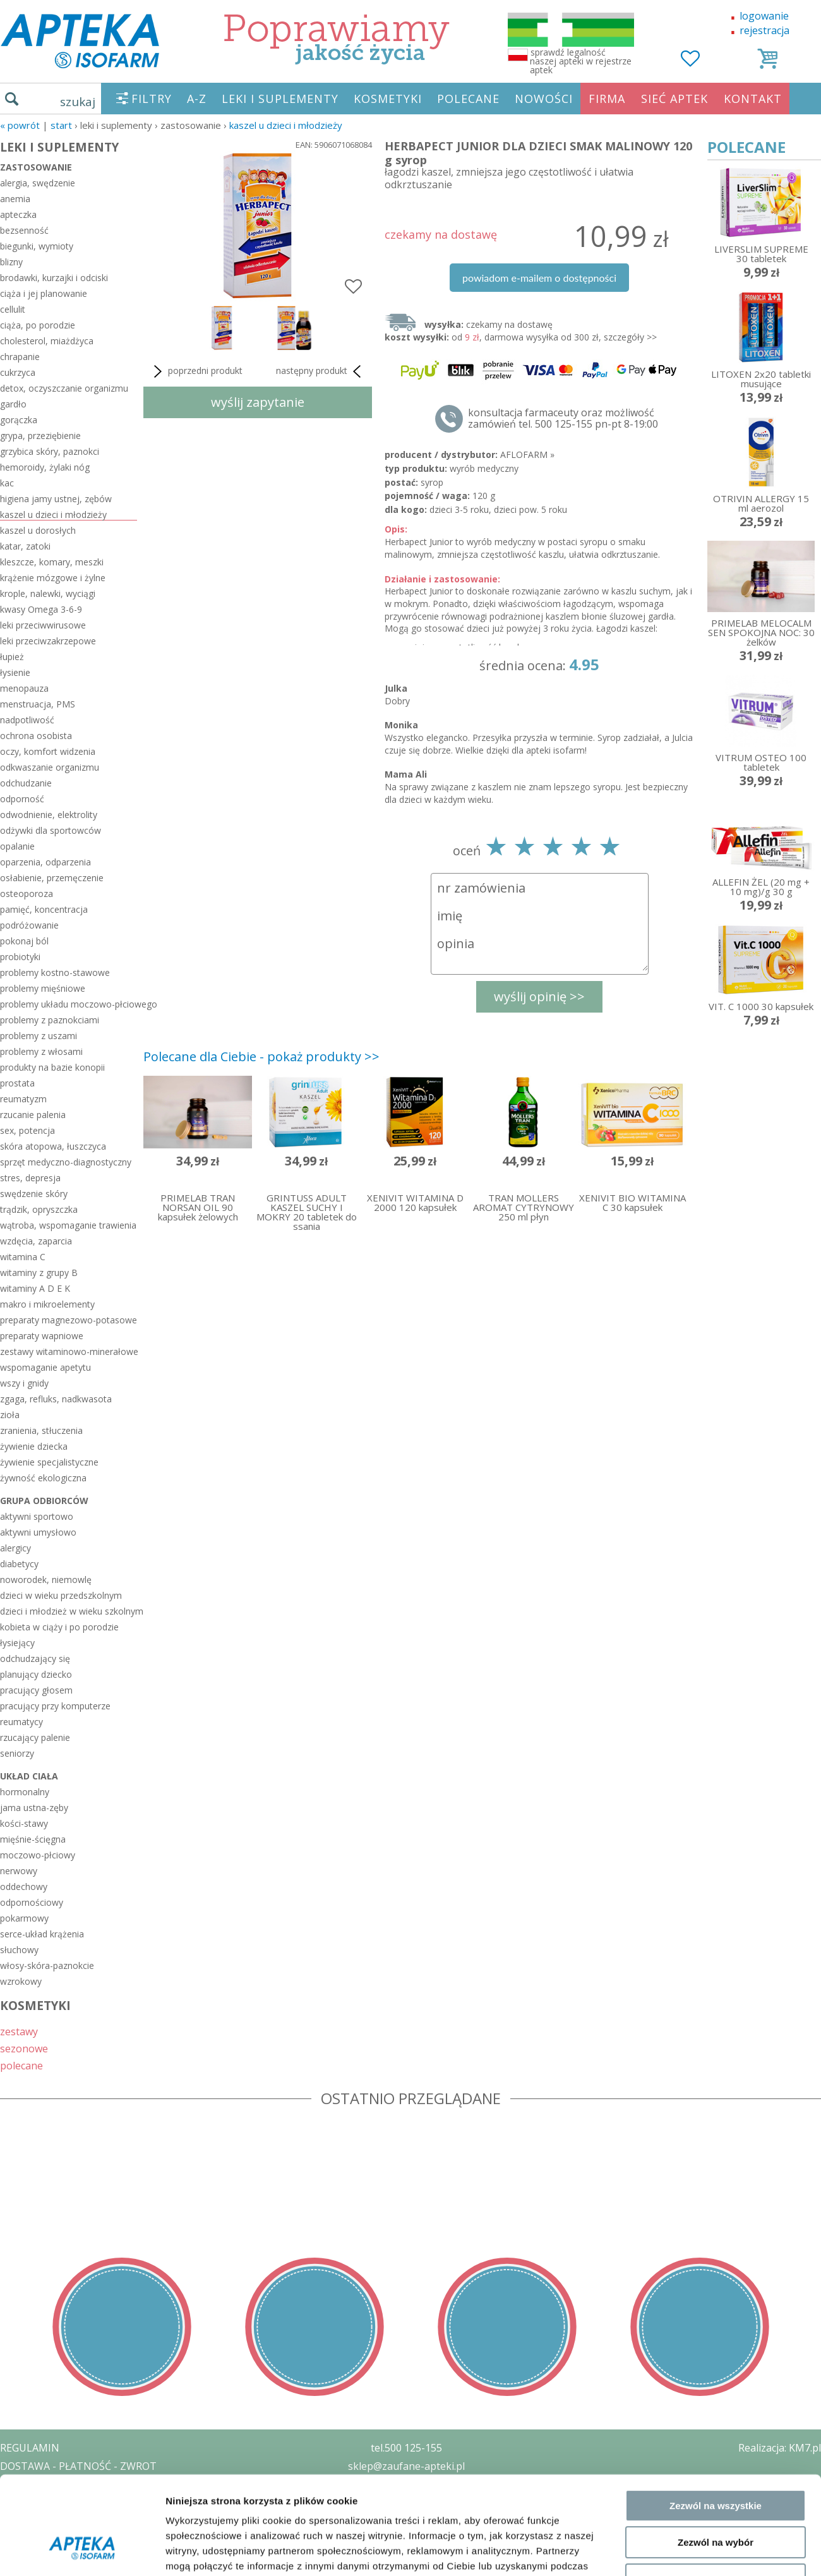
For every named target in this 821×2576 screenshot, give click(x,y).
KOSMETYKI (388, 98)
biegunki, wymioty (36, 246)
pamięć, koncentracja (44, 909)
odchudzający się (35, 1658)
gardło (13, 404)
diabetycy (19, 1564)
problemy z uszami (38, 1036)
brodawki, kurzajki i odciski (54, 278)
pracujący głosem (36, 1690)
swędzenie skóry (34, 1194)
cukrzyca (17, 372)
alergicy (15, 1548)
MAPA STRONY (35, 2557)
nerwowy (18, 1871)
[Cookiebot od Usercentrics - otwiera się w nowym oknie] (82, 1416)
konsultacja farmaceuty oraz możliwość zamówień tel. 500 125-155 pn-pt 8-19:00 (563, 418)
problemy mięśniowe (42, 988)
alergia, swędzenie (37, 183)
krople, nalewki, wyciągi (47, 593)
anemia (15, 199)
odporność (22, 799)
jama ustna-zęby (34, 1808)
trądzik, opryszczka (39, 1209)
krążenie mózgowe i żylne (52, 578)
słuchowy (19, 1950)
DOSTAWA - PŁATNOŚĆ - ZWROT (78, 2466)
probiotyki (20, 957)
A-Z (197, 98)
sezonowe (24, 2048)
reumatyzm (23, 1099)
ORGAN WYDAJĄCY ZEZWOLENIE (77, 2520)
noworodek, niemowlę (46, 1580)
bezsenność (24, 230)
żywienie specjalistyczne (49, 1462)
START (61, 125)
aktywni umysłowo (38, 1532)
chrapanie (20, 357)
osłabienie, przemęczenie (52, 878)
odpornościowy (31, 1902)
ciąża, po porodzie (37, 325)
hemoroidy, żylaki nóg (45, 467)
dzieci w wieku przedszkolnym (61, 1595)
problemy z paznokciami (49, 1020)
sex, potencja (27, 1130)
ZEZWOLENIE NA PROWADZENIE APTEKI (96, 2502)
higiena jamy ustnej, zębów (56, 499)
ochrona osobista (36, 736)
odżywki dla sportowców (50, 830)
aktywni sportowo (36, 1516)
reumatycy (21, 1722)
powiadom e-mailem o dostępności (539, 278)
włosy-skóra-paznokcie (47, 1965)
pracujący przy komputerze (55, 1706)
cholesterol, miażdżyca (46, 341)
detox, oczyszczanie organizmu (64, 388)
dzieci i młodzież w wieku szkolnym (68, 1611)
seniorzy (17, 1753)
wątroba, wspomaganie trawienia (68, 1225)
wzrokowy (21, 1981)
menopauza (24, 688)
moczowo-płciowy (37, 1855)
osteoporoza (26, 894)
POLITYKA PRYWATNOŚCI (61, 2484)
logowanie (764, 16)
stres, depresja (30, 1178)
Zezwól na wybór (715, 1323)
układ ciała (29, 1776)
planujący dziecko (36, 1674)
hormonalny (24, 1792)
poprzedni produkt (196, 371)
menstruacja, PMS (37, 704)
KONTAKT (753, 98)
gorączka (18, 420)
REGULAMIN (29, 2448)
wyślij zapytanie (257, 402)
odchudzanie (26, 783)
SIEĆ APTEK (674, 98)
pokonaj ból (24, 941)
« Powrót (20, 125)
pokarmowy (24, 1918)
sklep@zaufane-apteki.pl (406, 2466)
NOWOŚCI (544, 98)
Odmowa (715, 1360)
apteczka (18, 214)
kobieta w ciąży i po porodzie (59, 1627)
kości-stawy (24, 1823)
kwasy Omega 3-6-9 (41, 609)
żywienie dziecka (34, 1446)
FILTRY (151, 98)
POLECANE (468, 98)
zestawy (19, 2031)
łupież (12, 657)
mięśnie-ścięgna (33, 1839)
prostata (17, 1083)
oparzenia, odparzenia (45, 862)
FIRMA (607, 98)
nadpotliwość (27, 720)
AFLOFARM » (527, 454)
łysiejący (17, 1643)
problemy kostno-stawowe (55, 972)
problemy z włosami (41, 1051)
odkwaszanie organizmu (49, 767)
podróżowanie (29, 925)
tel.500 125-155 (406, 2448)
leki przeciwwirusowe (43, 625)
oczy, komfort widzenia (47, 751)
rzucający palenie (35, 1737)
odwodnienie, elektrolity (48, 815)
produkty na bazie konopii (52, 1067)
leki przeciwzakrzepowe (48, 641)
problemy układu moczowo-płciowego (68, 1004)
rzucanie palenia (33, 1115)
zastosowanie (36, 167)
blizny (11, 262)
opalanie (17, 846)
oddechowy (23, 1887)
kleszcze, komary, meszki (52, 562)
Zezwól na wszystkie (715, 1286)
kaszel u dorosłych (38, 530)
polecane (21, 2065)
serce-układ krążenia (42, 1934)
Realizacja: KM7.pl (779, 2448)
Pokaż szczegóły (674, 1416)
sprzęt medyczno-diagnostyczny (65, 1162)
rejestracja (764, 30)
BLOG (13, 2539)
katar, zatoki (25, 546)
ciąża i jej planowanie (43, 293)
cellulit (12, 309)
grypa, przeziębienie (40, 436)
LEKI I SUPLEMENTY (280, 98)
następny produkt (321, 371)
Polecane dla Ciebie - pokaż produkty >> (261, 1056)
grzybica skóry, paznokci (49, 451)
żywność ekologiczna (43, 1478)
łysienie (15, 672)
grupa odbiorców (44, 1501)
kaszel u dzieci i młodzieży (285, 125)
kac (7, 483)
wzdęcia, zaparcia (36, 1241)
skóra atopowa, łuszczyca (53, 1146)
